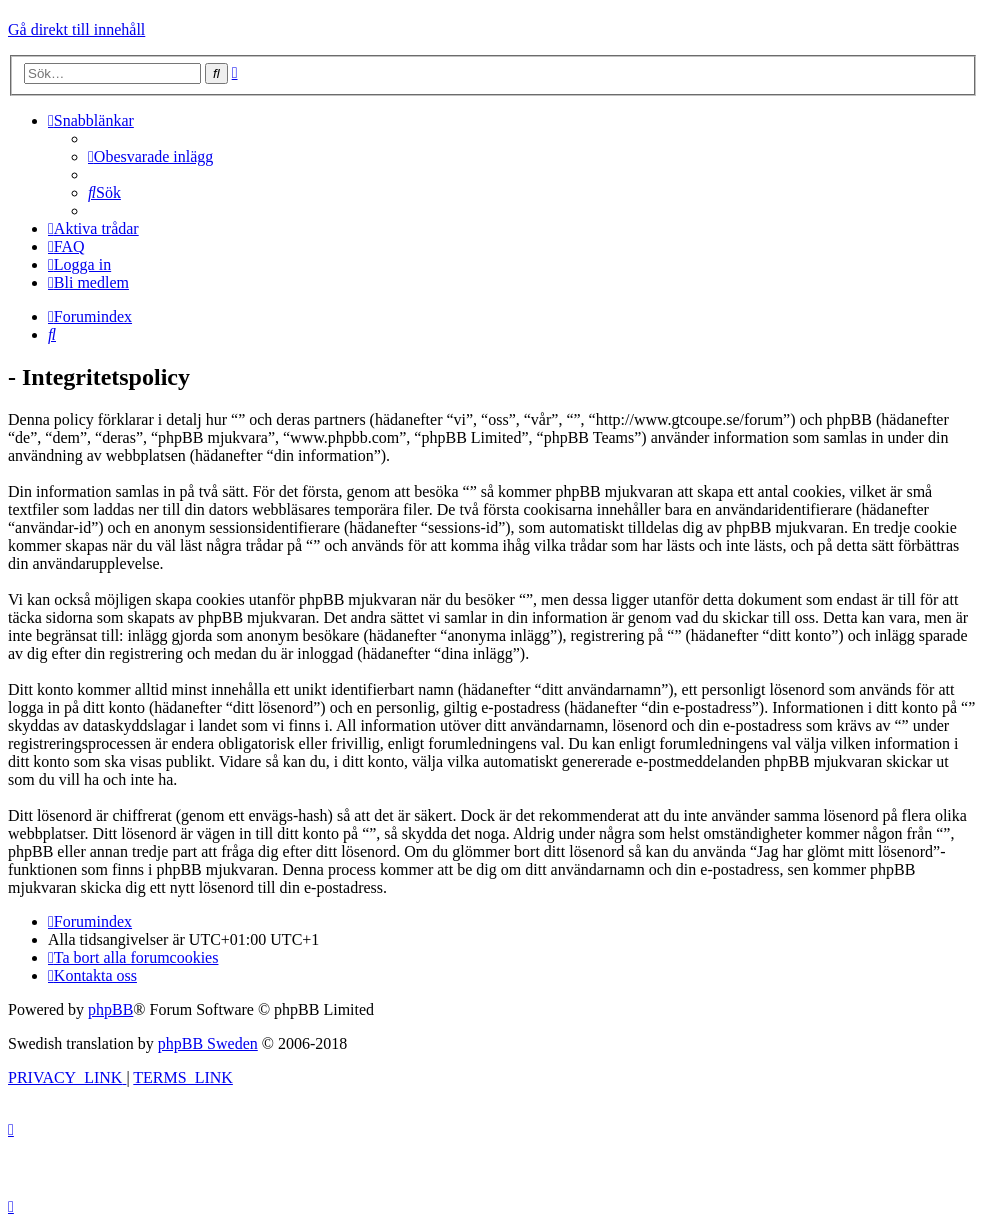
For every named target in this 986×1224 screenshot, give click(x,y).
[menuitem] (150, 156)
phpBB (110, 1009)
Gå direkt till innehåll (76, 29)
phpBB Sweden (208, 1043)
